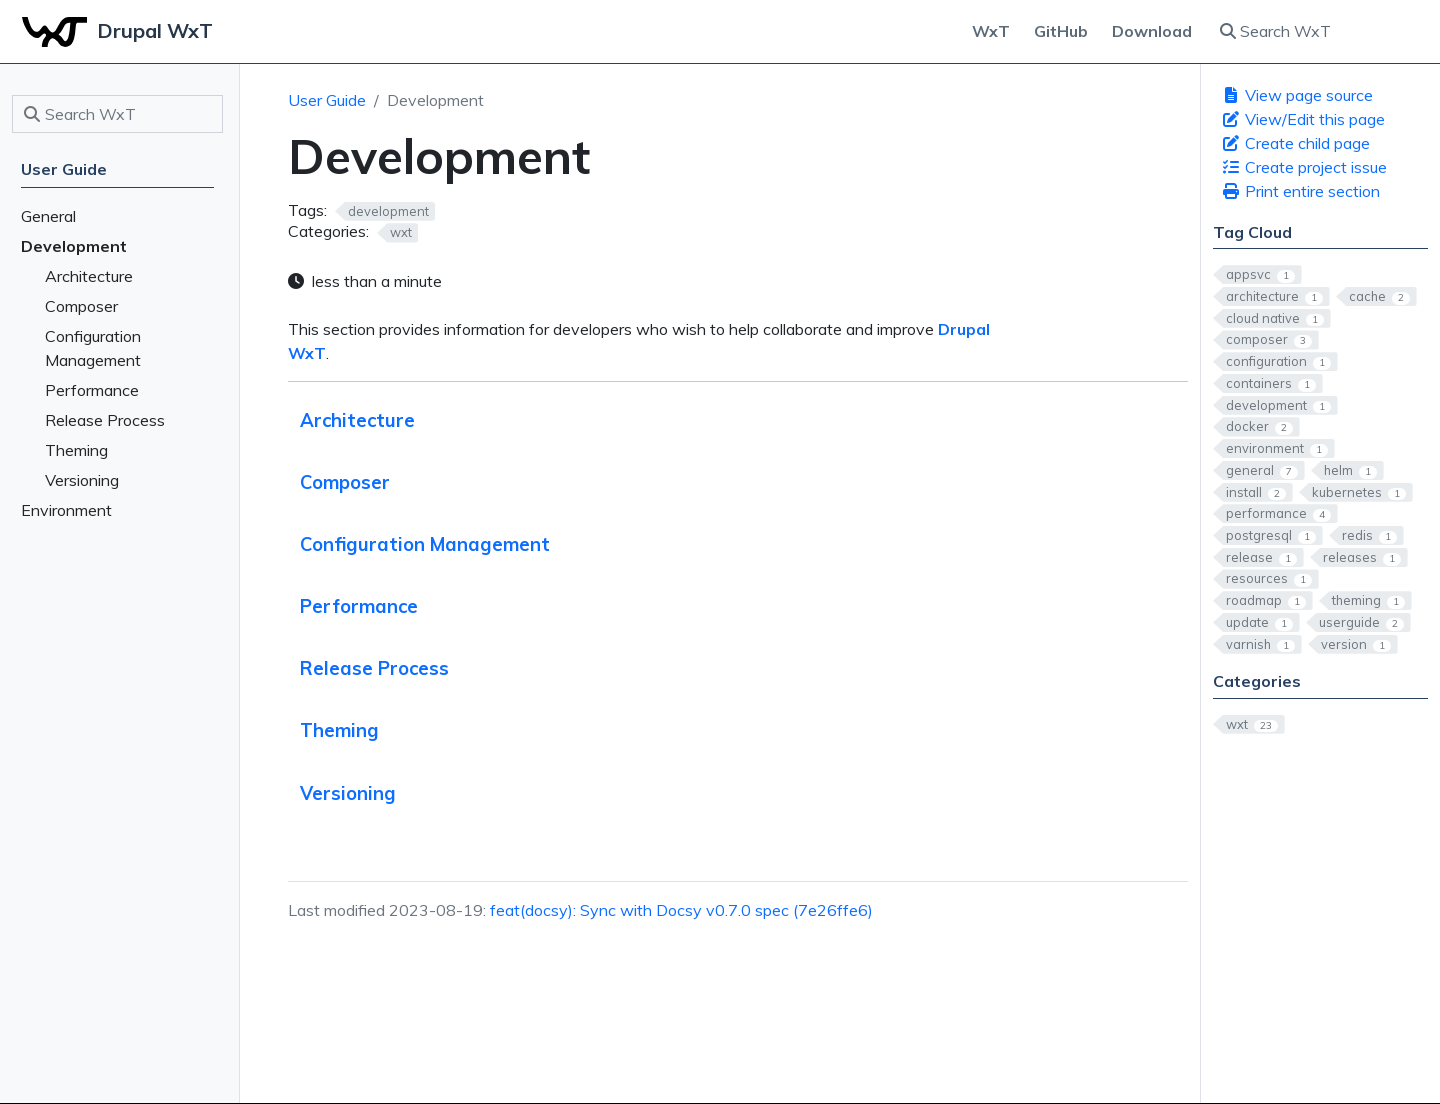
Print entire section (1300, 191)
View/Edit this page (1303, 119)
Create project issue (1304, 167)
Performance (359, 606)
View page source (1297, 95)
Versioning (348, 793)
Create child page (1295, 143)
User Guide (327, 100)
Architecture (357, 420)
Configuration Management (425, 544)
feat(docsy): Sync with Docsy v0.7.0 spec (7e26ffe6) (681, 910)
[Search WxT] (1318, 31)
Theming (339, 730)
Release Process (374, 668)
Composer (345, 482)
